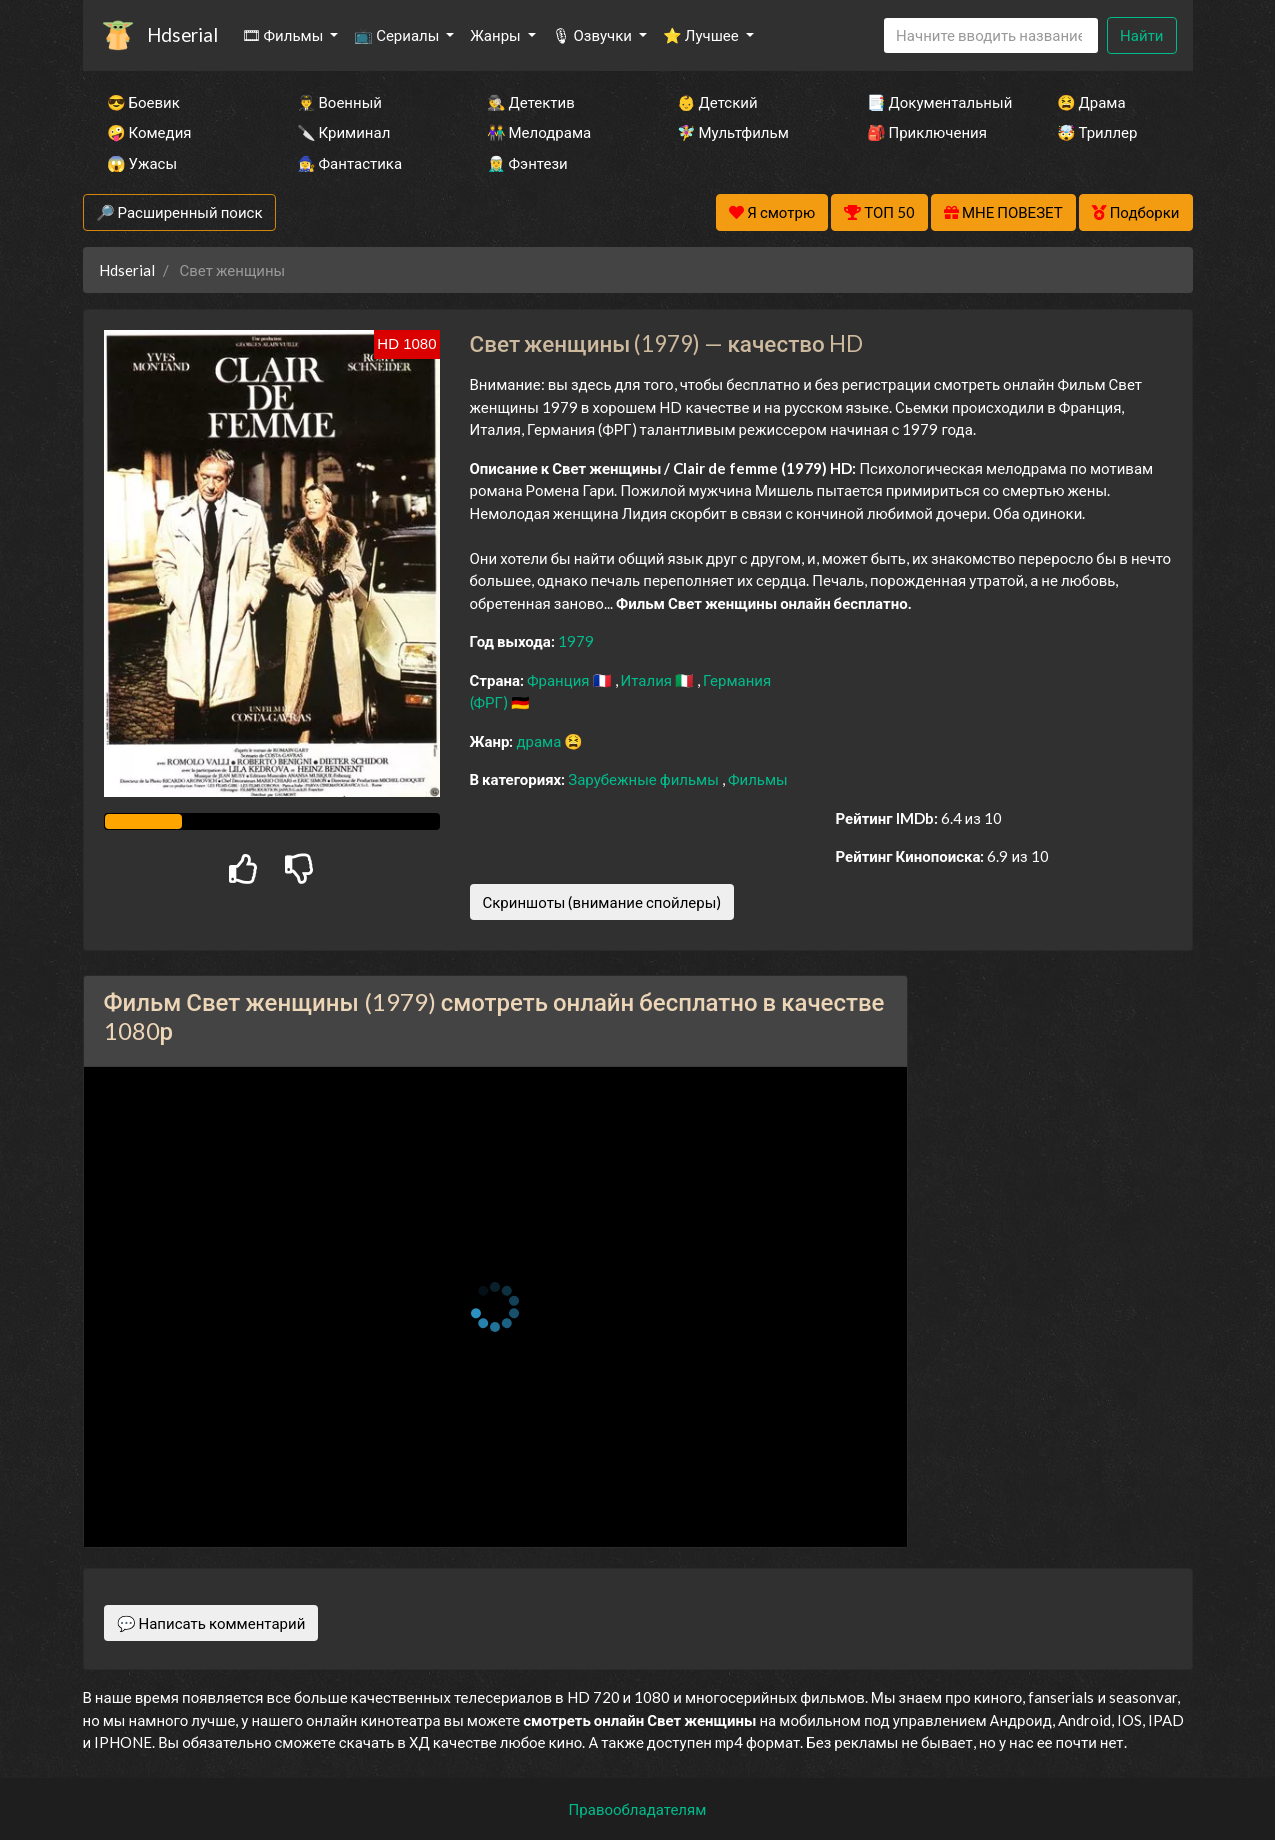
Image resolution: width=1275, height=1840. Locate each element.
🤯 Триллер (1097, 132)
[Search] (991, 35)
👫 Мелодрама (539, 132)
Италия (648, 680)
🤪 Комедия (149, 132)
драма (540, 741)
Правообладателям (638, 1809)
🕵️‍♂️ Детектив (531, 102)
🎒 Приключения (927, 132)
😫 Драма (1091, 102)
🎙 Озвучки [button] (593, 35)
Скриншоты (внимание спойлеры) (602, 902)
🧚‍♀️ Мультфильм (733, 132)
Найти (1141, 35)
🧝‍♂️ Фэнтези (527, 163)
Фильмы (758, 779)
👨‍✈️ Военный (339, 102)
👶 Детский (717, 102)
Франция (560, 680)
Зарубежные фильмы (645, 779)
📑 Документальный (935, 102)
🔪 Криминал (344, 132)
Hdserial (182, 34)
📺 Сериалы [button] (398, 35)
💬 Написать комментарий (211, 1623)
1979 (576, 641)
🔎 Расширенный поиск (179, 212)
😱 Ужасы (142, 163)
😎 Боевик (143, 102)
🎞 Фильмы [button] (284, 35)
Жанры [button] (497, 35)
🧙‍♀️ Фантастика (350, 163)
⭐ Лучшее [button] (702, 35)
